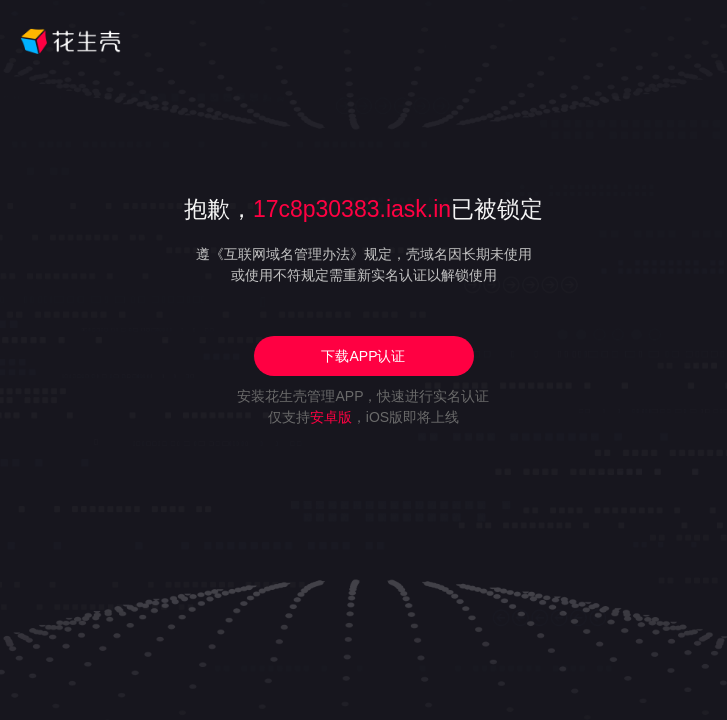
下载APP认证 (363, 356)
